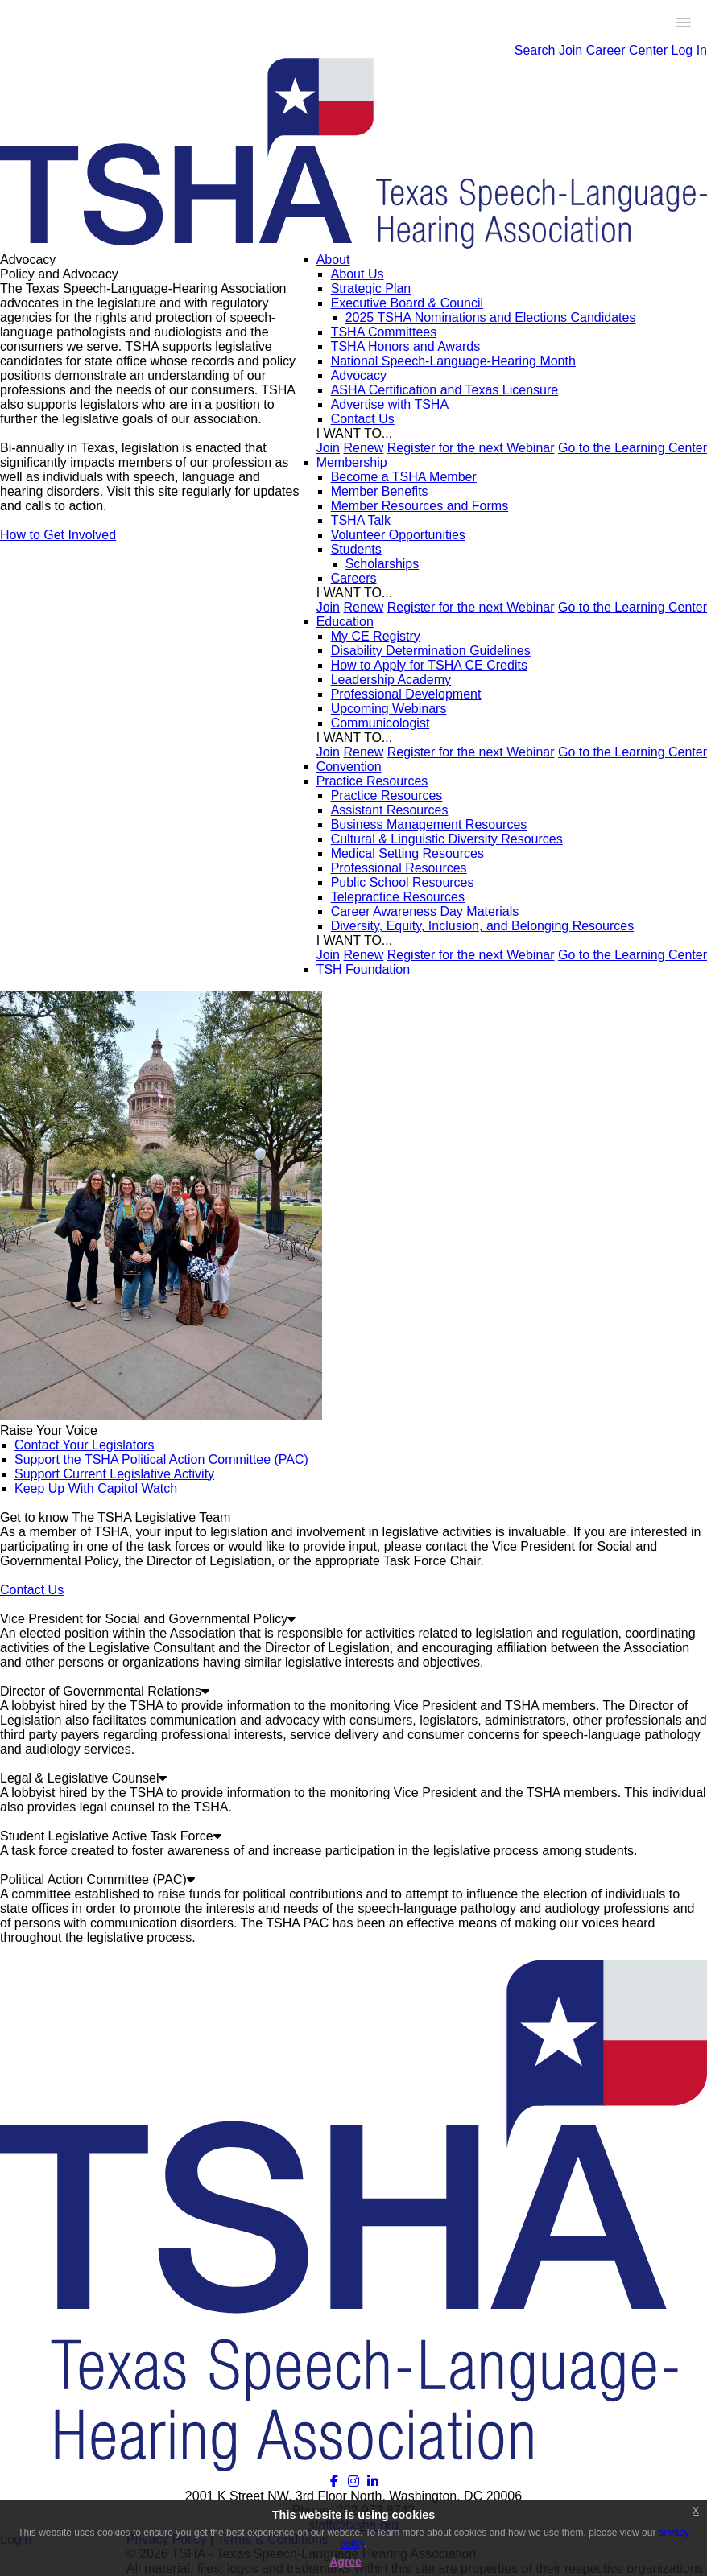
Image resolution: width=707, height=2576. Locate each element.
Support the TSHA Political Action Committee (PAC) (161, 1459)
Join (570, 50)
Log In (689, 50)
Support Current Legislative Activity (114, 1474)
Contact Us (32, 1590)
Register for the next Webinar (471, 448)
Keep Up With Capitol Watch (95, 1488)
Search (535, 50)
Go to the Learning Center (632, 448)
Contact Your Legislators (84, 1445)
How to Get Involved (58, 535)
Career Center (627, 50)
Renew (363, 448)
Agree (345, 2561)
